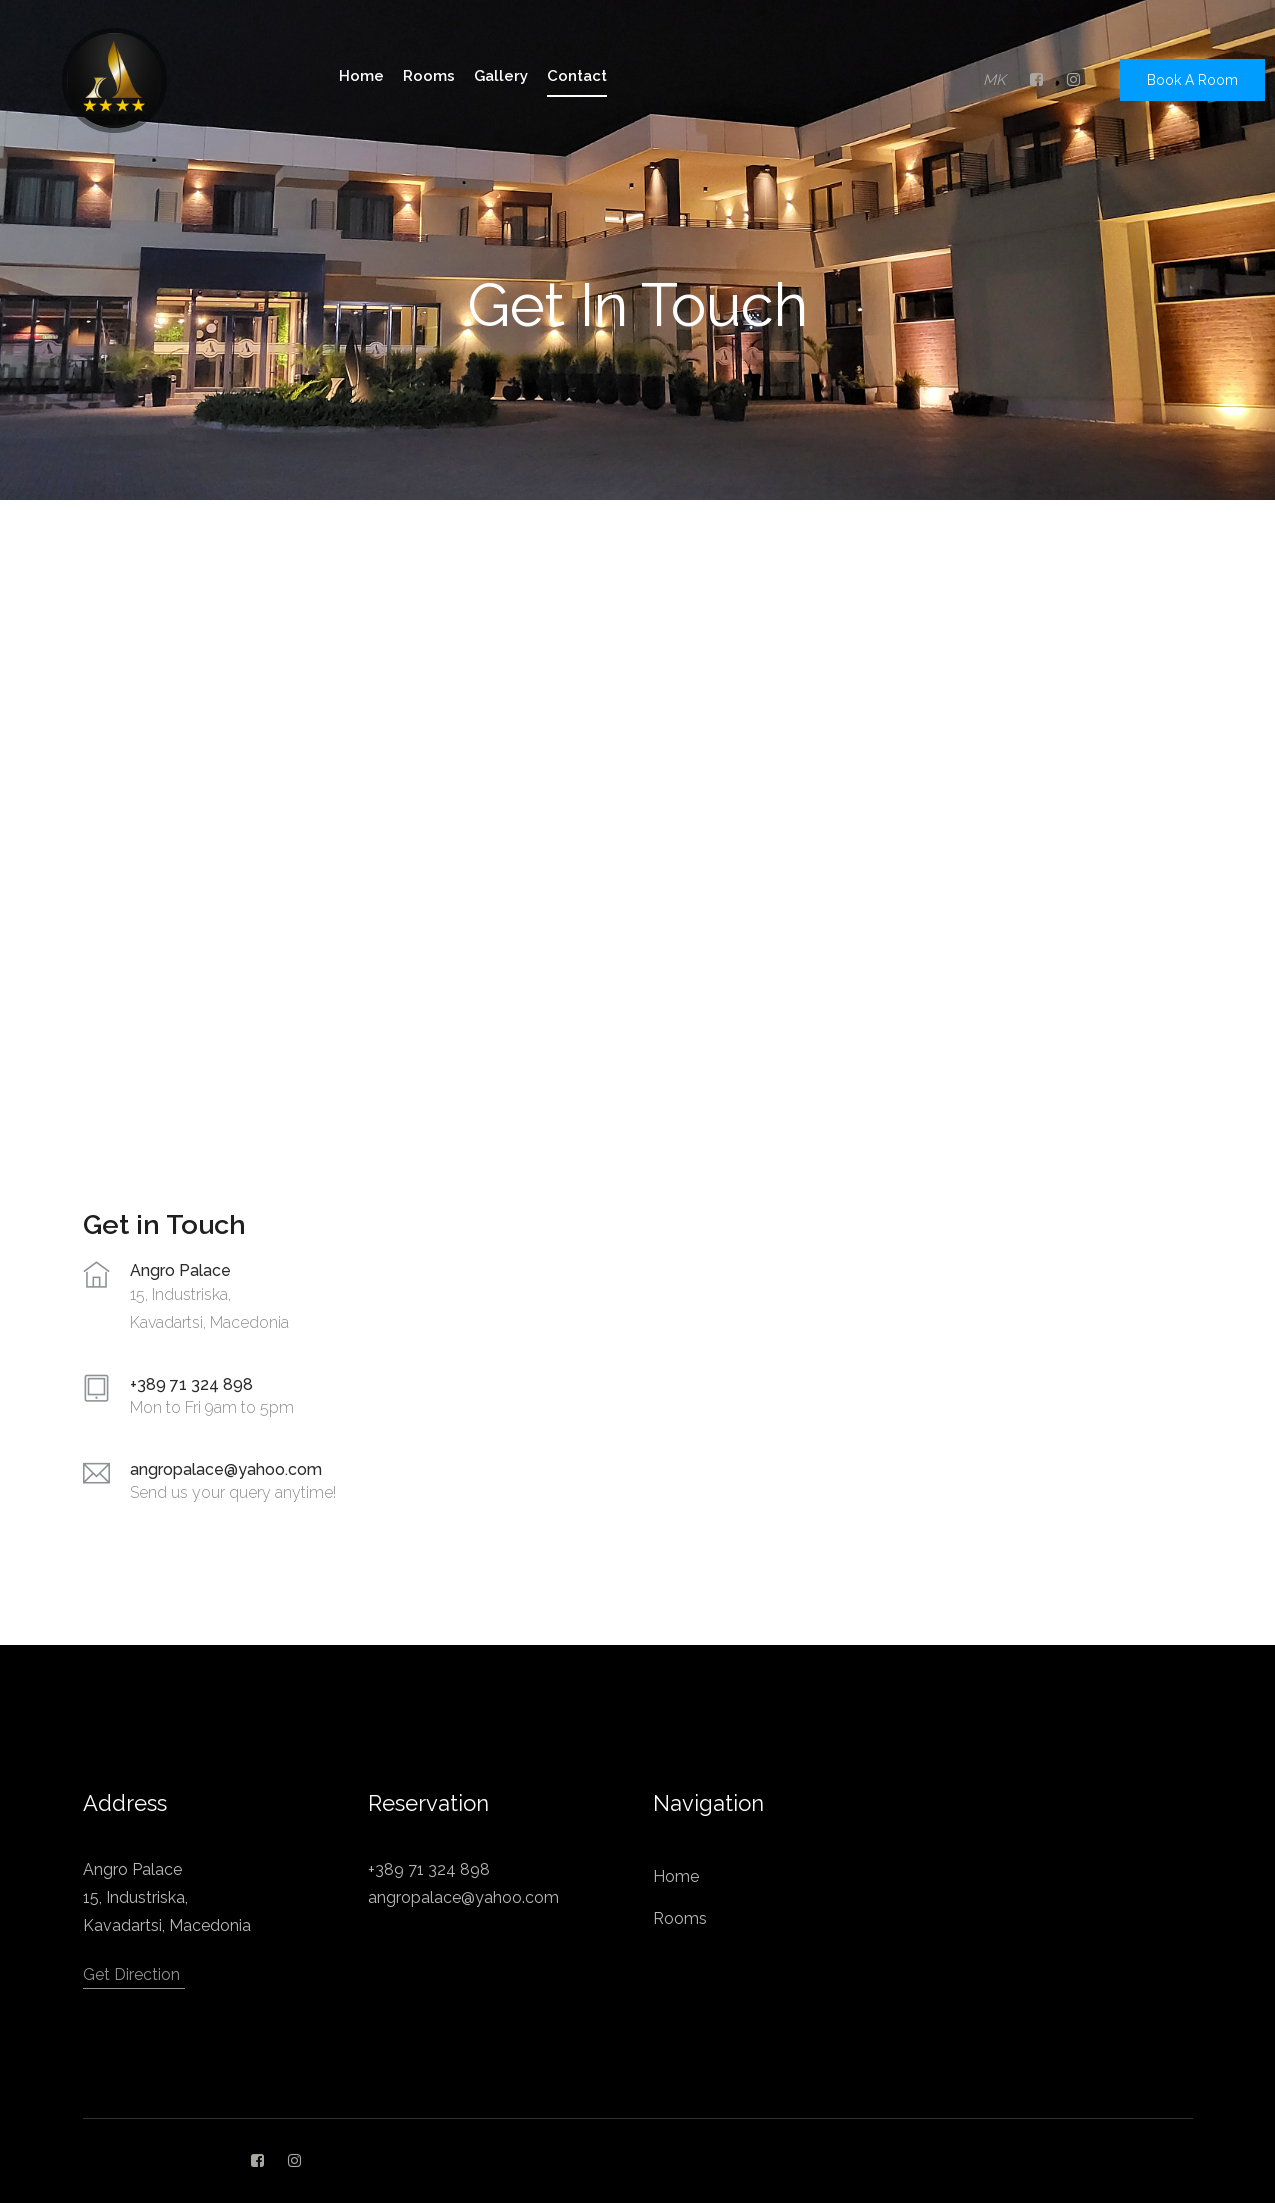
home (361, 76)
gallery (501, 76)
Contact (577, 76)
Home (676, 1876)
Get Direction (131, 1974)
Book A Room (1192, 80)
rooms (429, 76)
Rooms (680, 1918)
